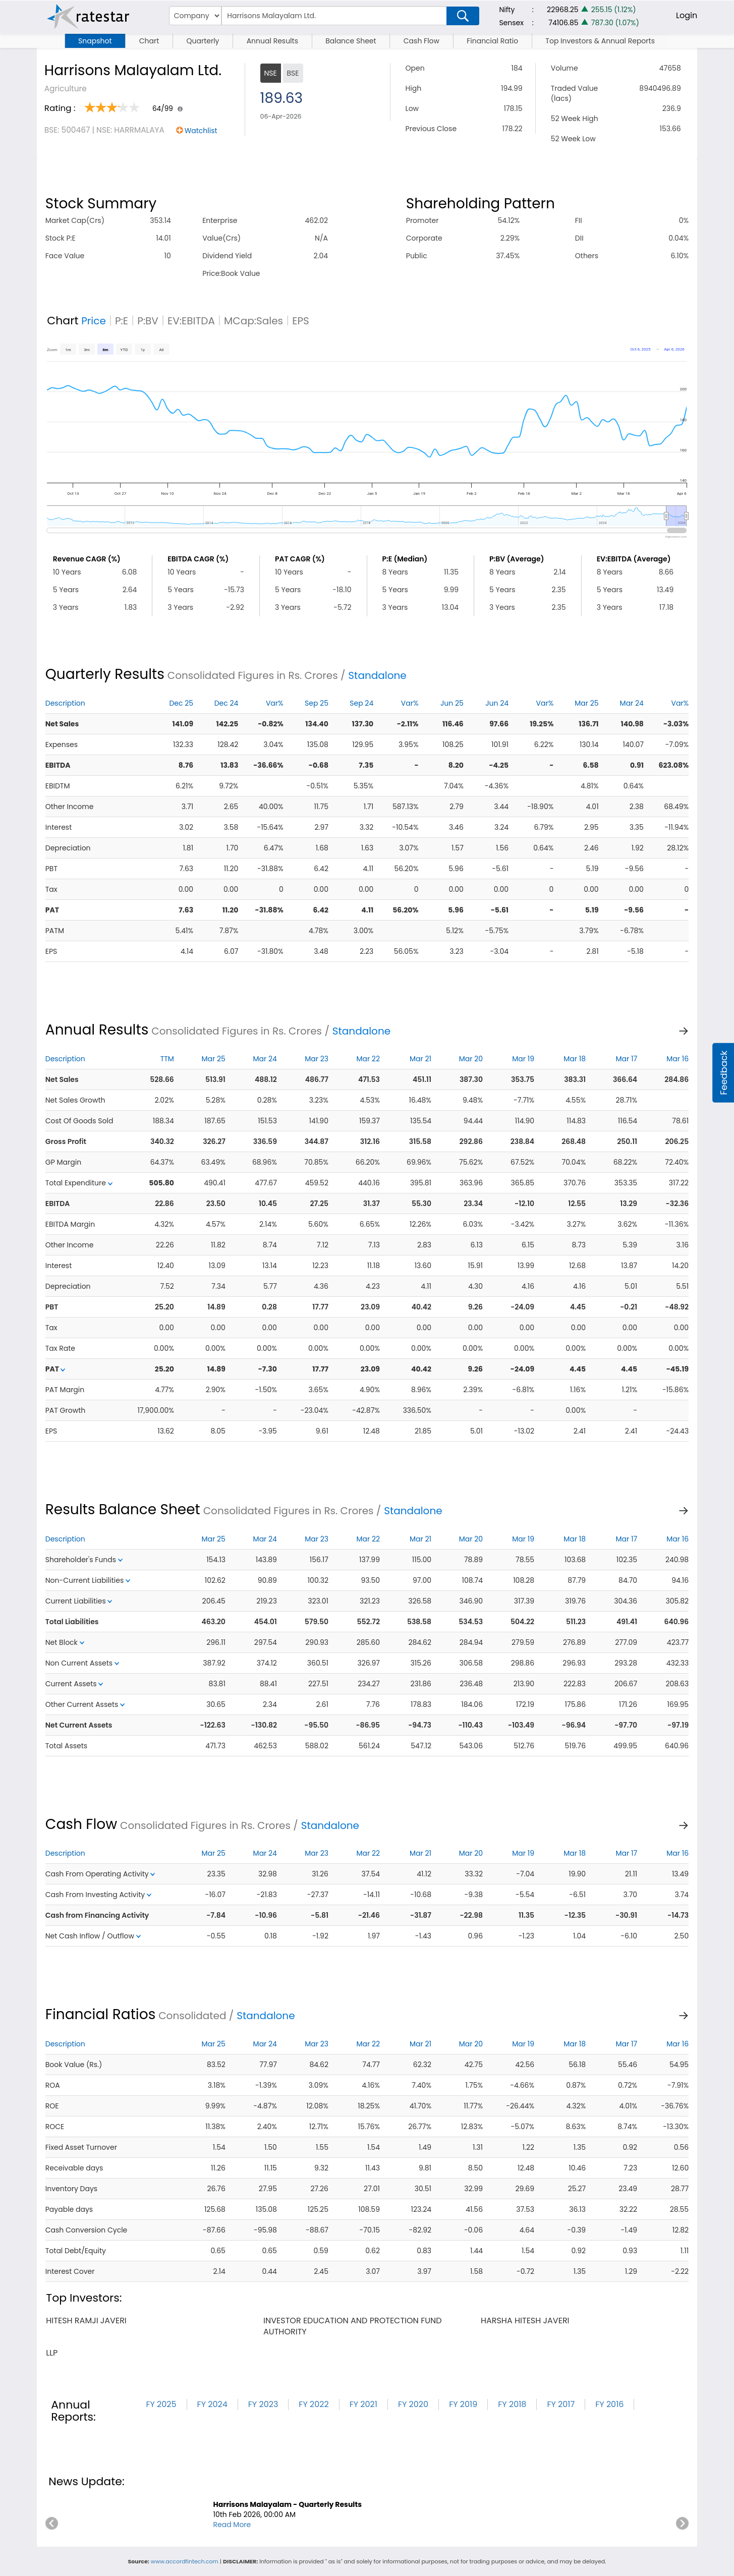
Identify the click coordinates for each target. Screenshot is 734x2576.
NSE (270, 73)
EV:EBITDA (191, 321)
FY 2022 (313, 2404)
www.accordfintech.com (184, 2561)
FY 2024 (212, 2404)
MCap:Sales (253, 321)
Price (93, 321)
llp (52, 2353)
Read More (232, 2525)
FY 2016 (609, 2404)
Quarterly (202, 41)
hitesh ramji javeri (86, 2320)
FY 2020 (413, 2404)
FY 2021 (363, 2404)
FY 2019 (463, 2404)
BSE (293, 73)
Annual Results (272, 41)
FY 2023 (263, 2404)
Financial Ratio (492, 41)
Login (686, 15)
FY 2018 (512, 2404)
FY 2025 (161, 2404)
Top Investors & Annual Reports (600, 41)
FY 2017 (561, 2404)
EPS (300, 321)
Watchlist (201, 131)
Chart (149, 41)
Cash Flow (421, 41)
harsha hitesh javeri (525, 2320)
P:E (121, 321)
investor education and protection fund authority (352, 2326)
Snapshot (94, 41)
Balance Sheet (350, 41)
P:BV (147, 321)
